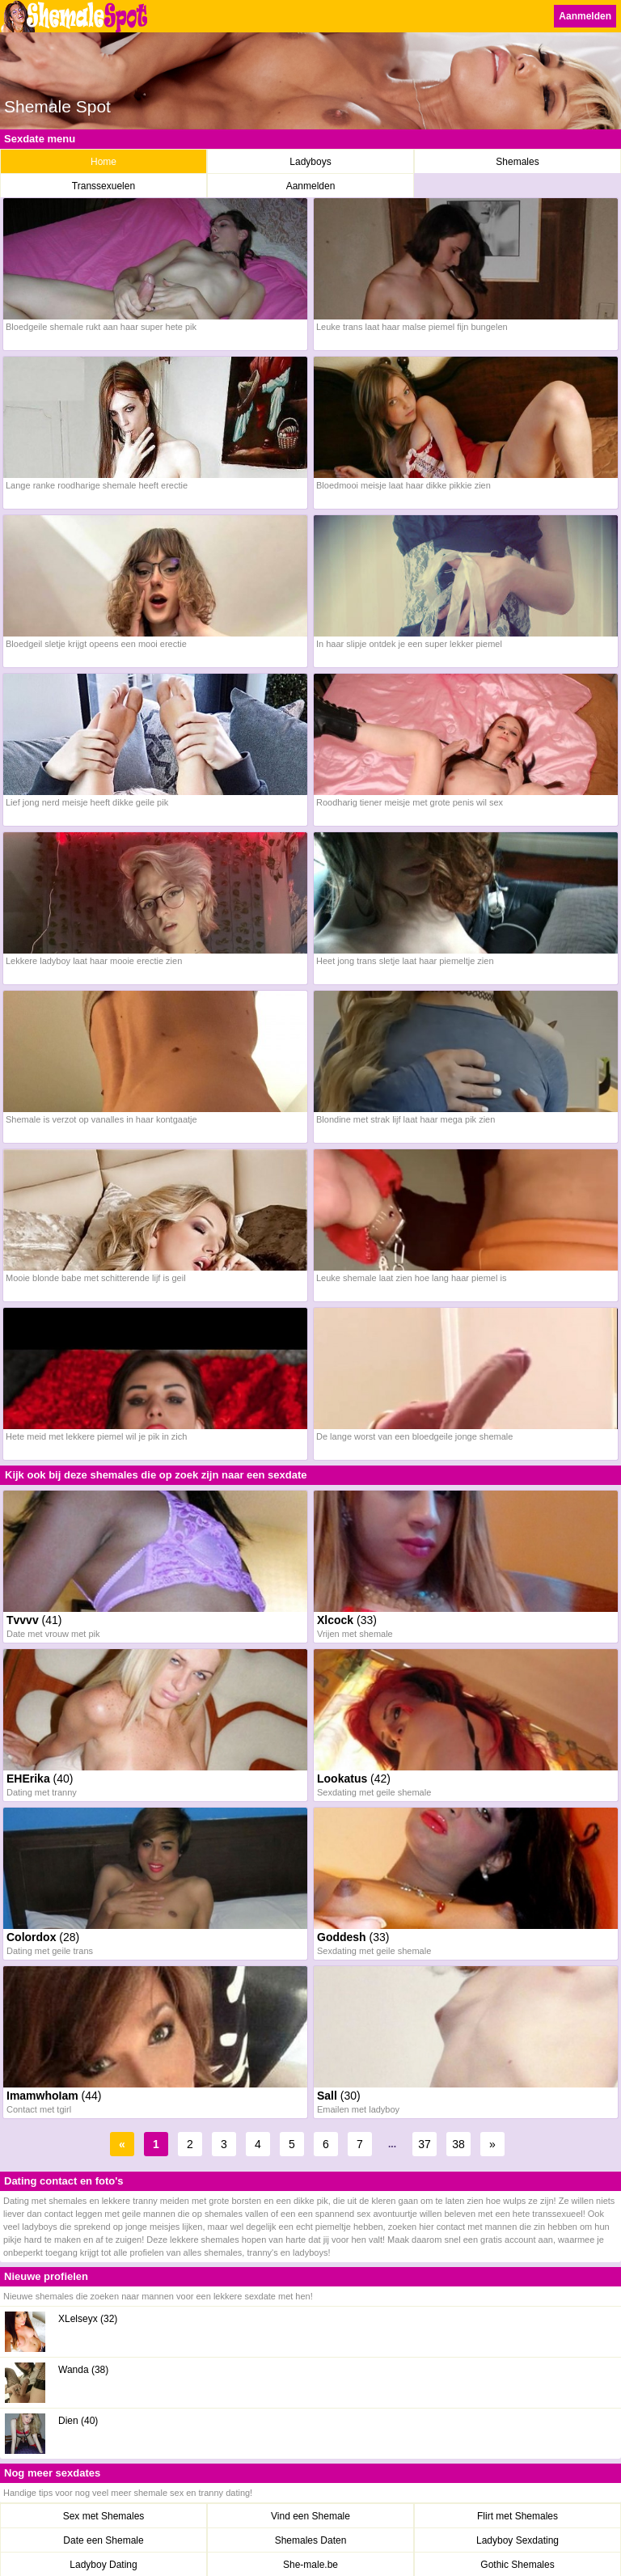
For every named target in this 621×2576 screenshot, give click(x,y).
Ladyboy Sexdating (517, 2540)
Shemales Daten (311, 2540)
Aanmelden (585, 16)
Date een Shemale (103, 2540)
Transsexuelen (103, 186)
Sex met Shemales (104, 2516)
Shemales (517, 161)
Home (103, 161)
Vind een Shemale (310, 2516)
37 (424, 2144)
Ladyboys (310, 161)
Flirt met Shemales (517, 2516)
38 (458, 2144)
